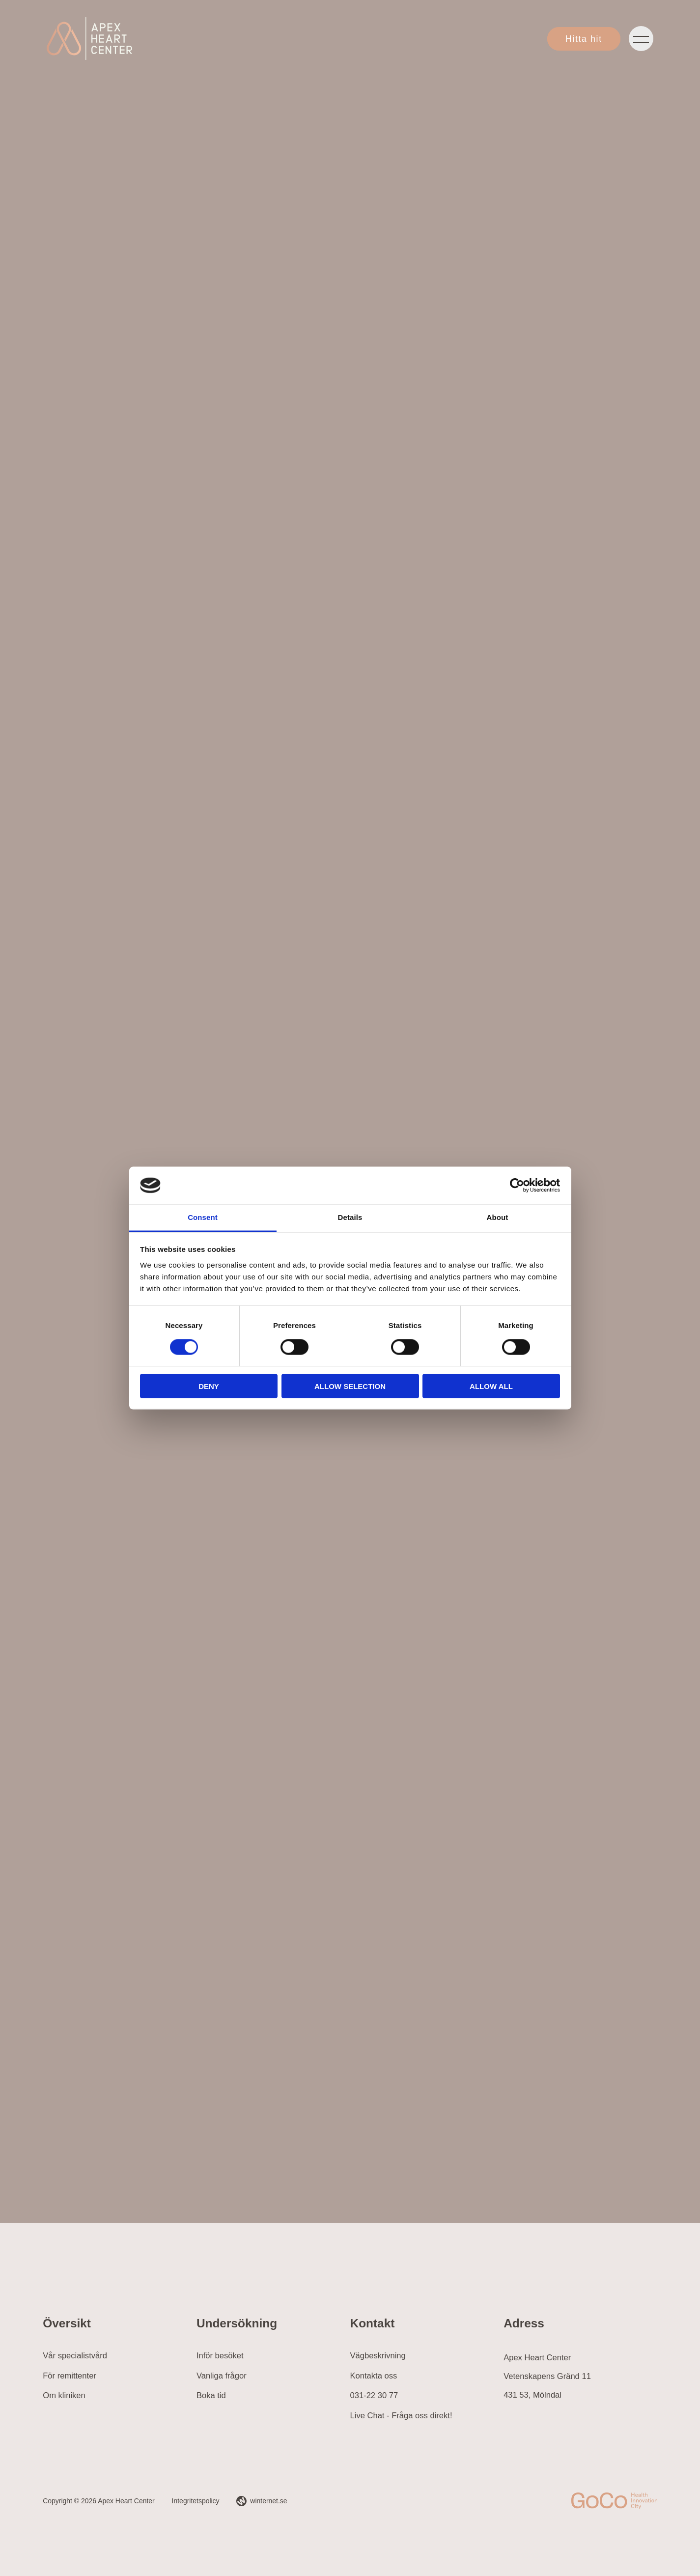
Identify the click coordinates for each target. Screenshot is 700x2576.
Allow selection (350, 1386)
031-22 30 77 (374, 2395)
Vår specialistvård (75, 2355)
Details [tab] (350, 1217)
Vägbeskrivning (378, 2355)
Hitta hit (583, 39)
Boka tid (211, 2395)
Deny (208, 1386)
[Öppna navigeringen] (641, 39)
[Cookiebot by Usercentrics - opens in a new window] (517, 1185)
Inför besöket (220, 2355)
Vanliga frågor (221, 2375)
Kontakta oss (373, 2375)
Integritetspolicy (196, 2501)
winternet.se (268, 2501)
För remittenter (69, 2375)
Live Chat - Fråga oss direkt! (401, 2415)
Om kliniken (64, 2395)
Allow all (491, 1386)
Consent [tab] (203, 1217)
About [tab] (497, 1217)
